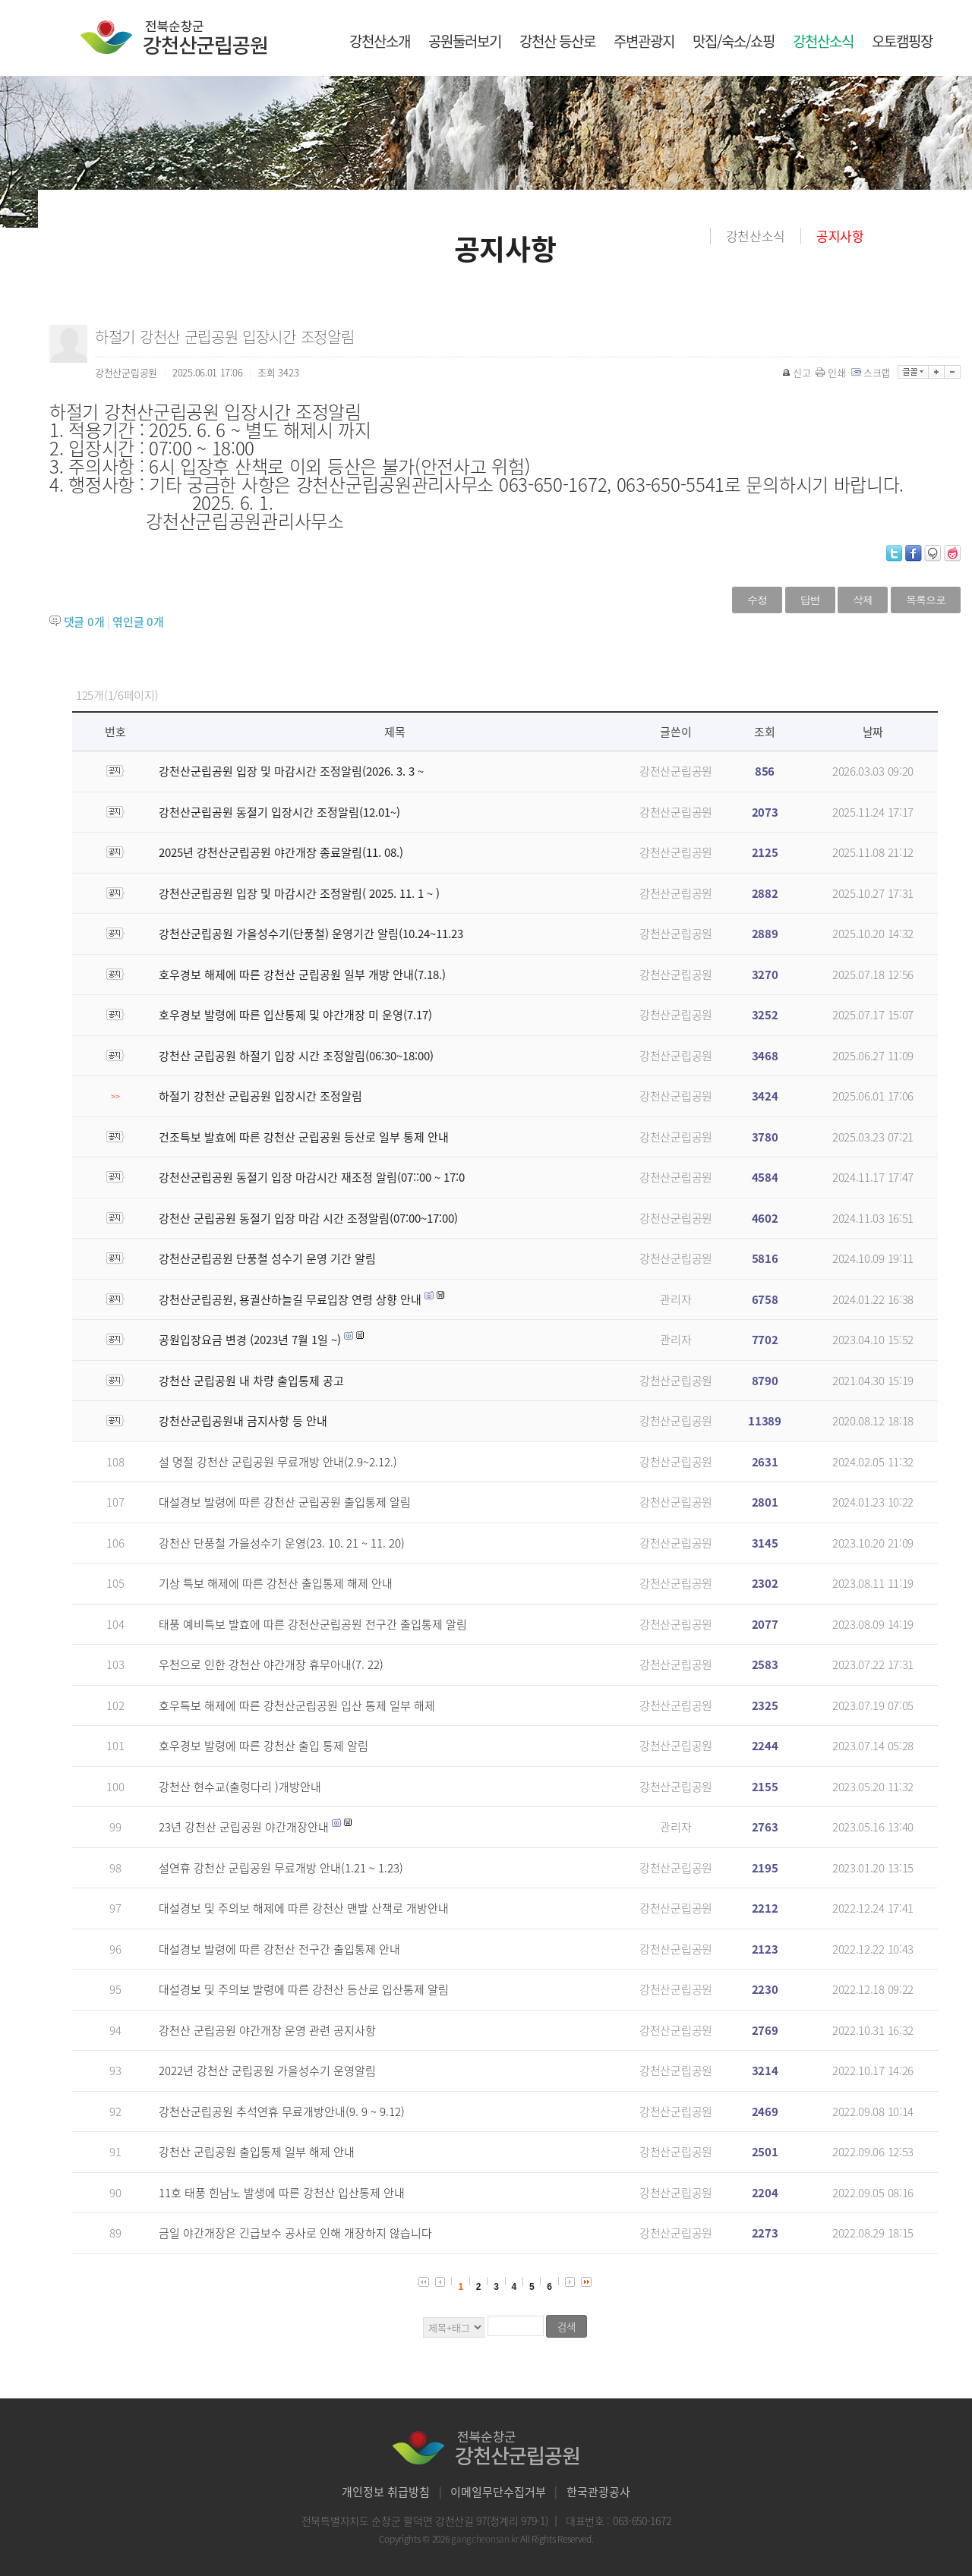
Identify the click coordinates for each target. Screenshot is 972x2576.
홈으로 (699, 236)
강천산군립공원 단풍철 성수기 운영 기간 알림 (267, 1258)
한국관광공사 (598, 2491)
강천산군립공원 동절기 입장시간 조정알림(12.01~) (279, 812)
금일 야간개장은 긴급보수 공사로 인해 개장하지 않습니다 (295, 2233)
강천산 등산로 (557, 41)
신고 (797, 372)
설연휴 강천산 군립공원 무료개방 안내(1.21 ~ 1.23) (281, 1868)
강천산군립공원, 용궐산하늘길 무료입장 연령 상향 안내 (290, 1299)
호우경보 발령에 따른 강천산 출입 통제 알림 (263, 1745)
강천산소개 (379, 41)
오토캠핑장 (902, 41)
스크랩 (872, 372)
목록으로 (925, 599)
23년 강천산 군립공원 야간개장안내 (244, 1827)
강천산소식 (823, 41)
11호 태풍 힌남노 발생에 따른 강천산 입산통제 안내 (282, 2192)
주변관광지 (644, 41)
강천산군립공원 (675, 771)
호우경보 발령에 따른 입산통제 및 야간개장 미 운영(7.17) (295, 1014)
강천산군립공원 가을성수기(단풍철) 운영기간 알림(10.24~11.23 (311, 933)
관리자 (675, 1299)
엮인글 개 (137, 621)
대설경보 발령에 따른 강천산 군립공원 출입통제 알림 (285, 1502)
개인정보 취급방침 (386, 2491)
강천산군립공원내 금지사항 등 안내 (243, 1420)
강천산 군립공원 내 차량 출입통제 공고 (251, 1380)
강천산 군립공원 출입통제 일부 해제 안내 (257, 2151)
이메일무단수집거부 (498, 2491)
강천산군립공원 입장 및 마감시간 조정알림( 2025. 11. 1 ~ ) (299, 893)
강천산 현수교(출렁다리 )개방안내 (240, 1786)
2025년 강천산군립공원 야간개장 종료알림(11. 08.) (281, 852)
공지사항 (840, 236)
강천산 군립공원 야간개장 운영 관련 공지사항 (267, 2030)
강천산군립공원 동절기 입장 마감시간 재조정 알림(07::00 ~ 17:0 (312, 1177)
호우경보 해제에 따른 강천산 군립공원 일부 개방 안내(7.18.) (302, 974)
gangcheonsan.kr (485, 2539)
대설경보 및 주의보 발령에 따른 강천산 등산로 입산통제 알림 (304, 1989)
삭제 (863, 599)
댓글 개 (84, 621)
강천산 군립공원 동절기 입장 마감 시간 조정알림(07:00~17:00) (308, 1218)
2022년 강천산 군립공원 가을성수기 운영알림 (267, 2070)
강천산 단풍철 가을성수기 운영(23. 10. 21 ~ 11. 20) (282, 1543)
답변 (810, 599)
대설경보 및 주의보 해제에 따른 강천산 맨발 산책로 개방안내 (304, 1908)
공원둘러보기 (464, 41)
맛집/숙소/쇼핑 (734, 41)
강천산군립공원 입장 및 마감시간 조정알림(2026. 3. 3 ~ (291, 771)
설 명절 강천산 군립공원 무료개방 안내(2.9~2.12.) (278, 1461)
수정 (757, 599)
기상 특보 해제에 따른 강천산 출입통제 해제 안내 (276, 1583)
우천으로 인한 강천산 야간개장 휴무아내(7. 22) (271, 1664)
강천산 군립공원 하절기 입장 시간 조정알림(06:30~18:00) (296, 1055)
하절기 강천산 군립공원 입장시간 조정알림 (260, 1096)
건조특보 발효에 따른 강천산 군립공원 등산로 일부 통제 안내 (304, 1137)
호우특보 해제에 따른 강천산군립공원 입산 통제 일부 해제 (297, 1705)
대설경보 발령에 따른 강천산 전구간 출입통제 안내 (279, 1949)
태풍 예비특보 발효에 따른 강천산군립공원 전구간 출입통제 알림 (313, 1624)
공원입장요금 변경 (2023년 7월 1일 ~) (250, 1339)
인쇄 (831, 372)
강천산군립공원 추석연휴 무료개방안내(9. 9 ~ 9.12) (282, 2111)
